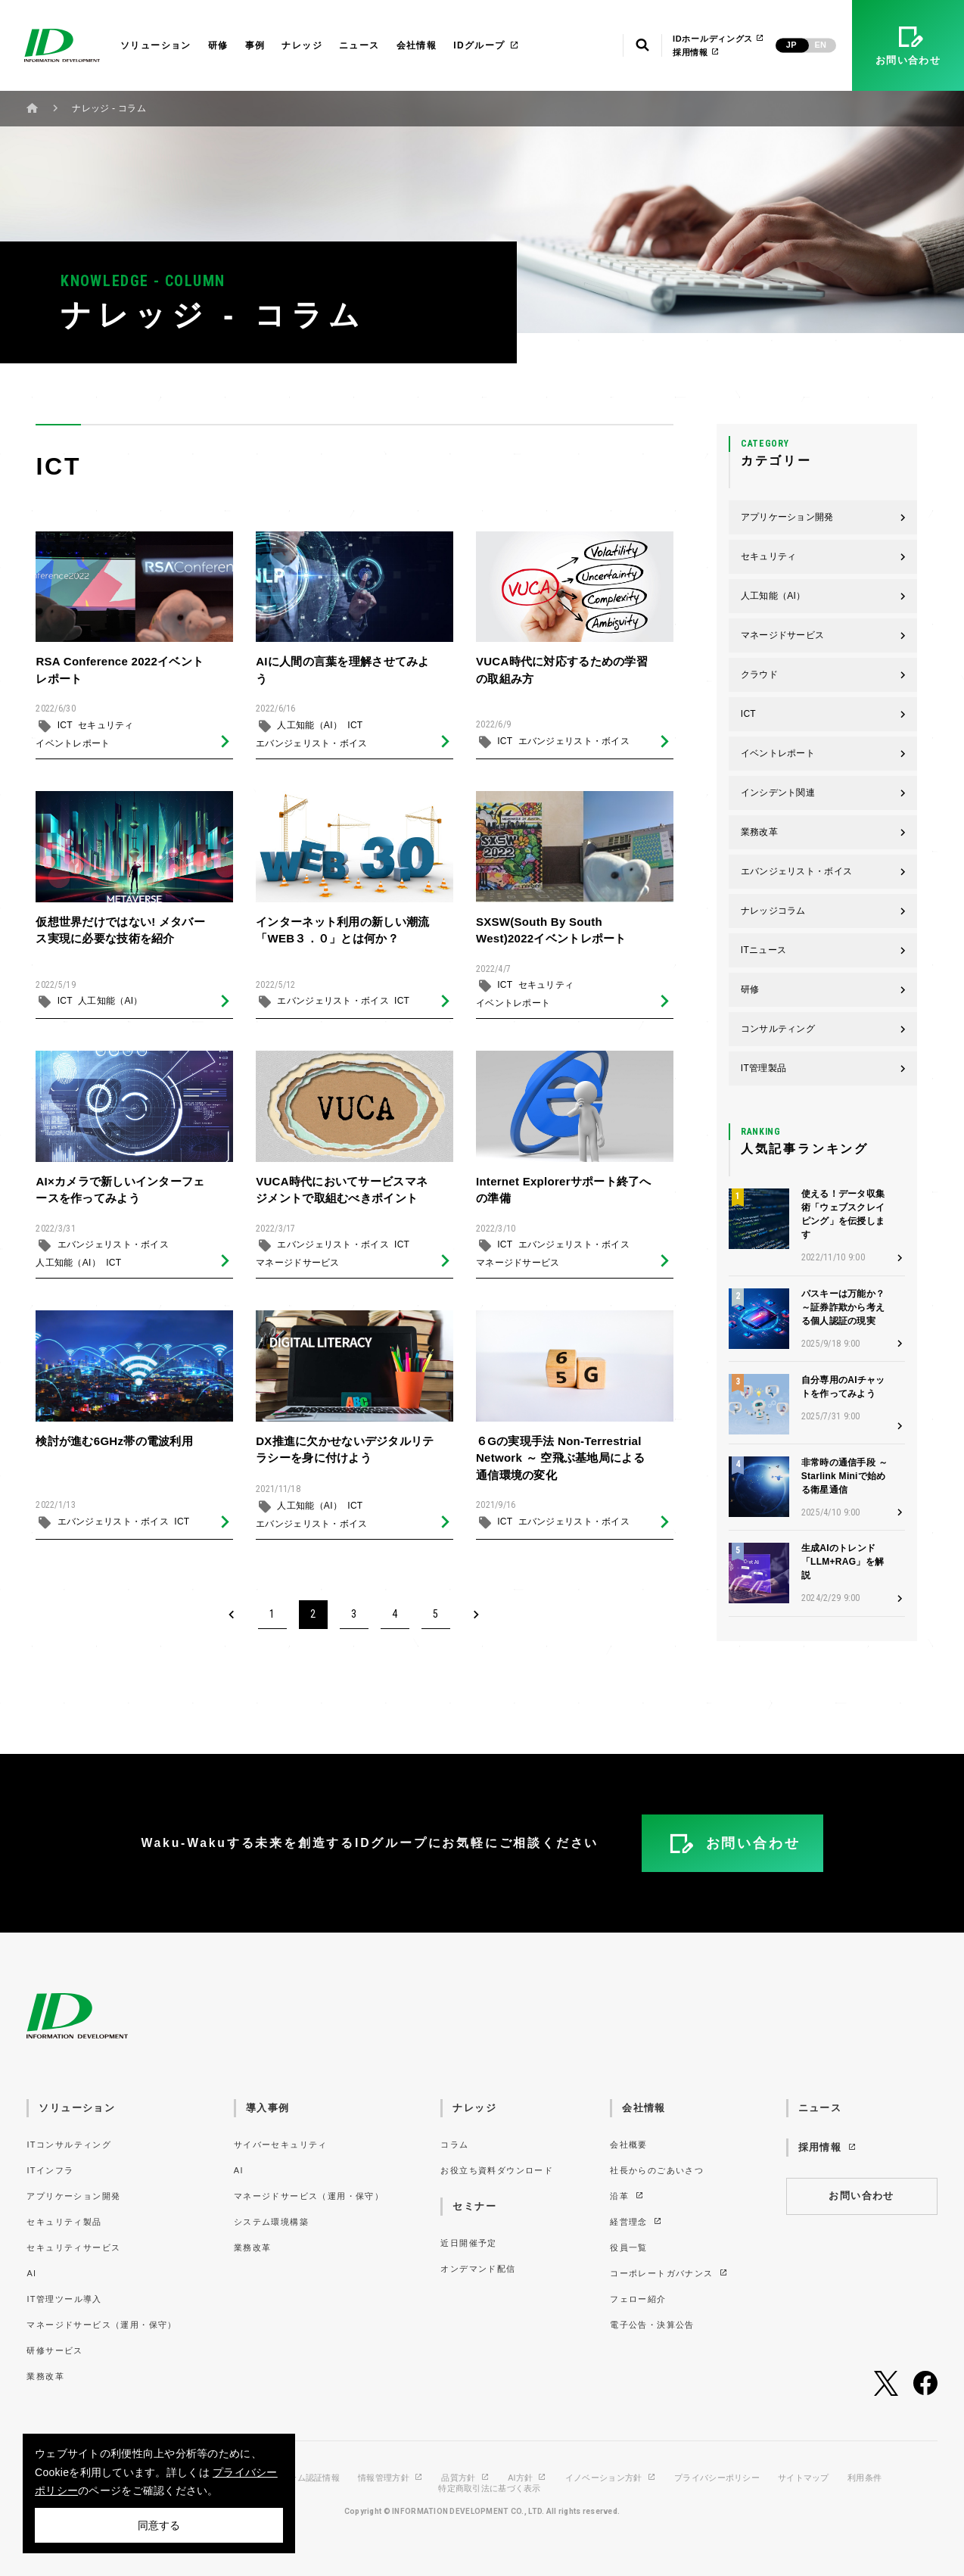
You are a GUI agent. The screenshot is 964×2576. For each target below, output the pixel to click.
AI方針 (527, 2478)
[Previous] (232, 1614)
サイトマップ (803, 2478)
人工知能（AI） (309, 731)
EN (820, 44)
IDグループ (486, 45)
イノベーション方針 (610, 2478)
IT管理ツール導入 (63, 2298)
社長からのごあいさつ (657, 2170)
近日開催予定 (468, 2242)
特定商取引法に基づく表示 (489, 2488)
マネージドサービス (298, 1268)
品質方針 (465, 2478)
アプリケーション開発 (824, 517)
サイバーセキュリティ (281, 2144)
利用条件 (864, 2478)
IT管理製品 (824, 1068)
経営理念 (636, 2221)
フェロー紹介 (638, 2298)
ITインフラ (49, 2170)
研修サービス (54, 2350)
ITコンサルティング (68, 2144)
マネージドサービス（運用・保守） (101, 2324)
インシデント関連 (824, 792)
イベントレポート (73, 749)
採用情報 (696, 52)
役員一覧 (629, 2247)
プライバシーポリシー (717, 2478)
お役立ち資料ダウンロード (496, 2170)
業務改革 (824, 832)
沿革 (627, 2196)
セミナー (474, 2206)
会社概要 (629, 2144)
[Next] (476, 1614)
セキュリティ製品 (63, 2221)
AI (31, 2273)
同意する (159, 2525)
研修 (218, 45)
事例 (255, 45)
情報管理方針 (390, 2478)
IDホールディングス (718, 38)
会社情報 (416, 45)
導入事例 (268, 2107)
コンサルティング (824, 1028)
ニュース (359, 45)
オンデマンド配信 (477, 2268)
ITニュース (824, 950)
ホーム (32, 108)
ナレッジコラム (824, 910)
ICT (65, 731)
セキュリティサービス (73, 2247)
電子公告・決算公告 (652, 2324)
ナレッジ (301, 45)
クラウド (824, 674)
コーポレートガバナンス (669, 2273)
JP (791, 44)
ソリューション (155, 45)
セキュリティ (106, 731)
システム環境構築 (271, 2221)
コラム (454, 2144)
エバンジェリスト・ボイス (311, 749)
